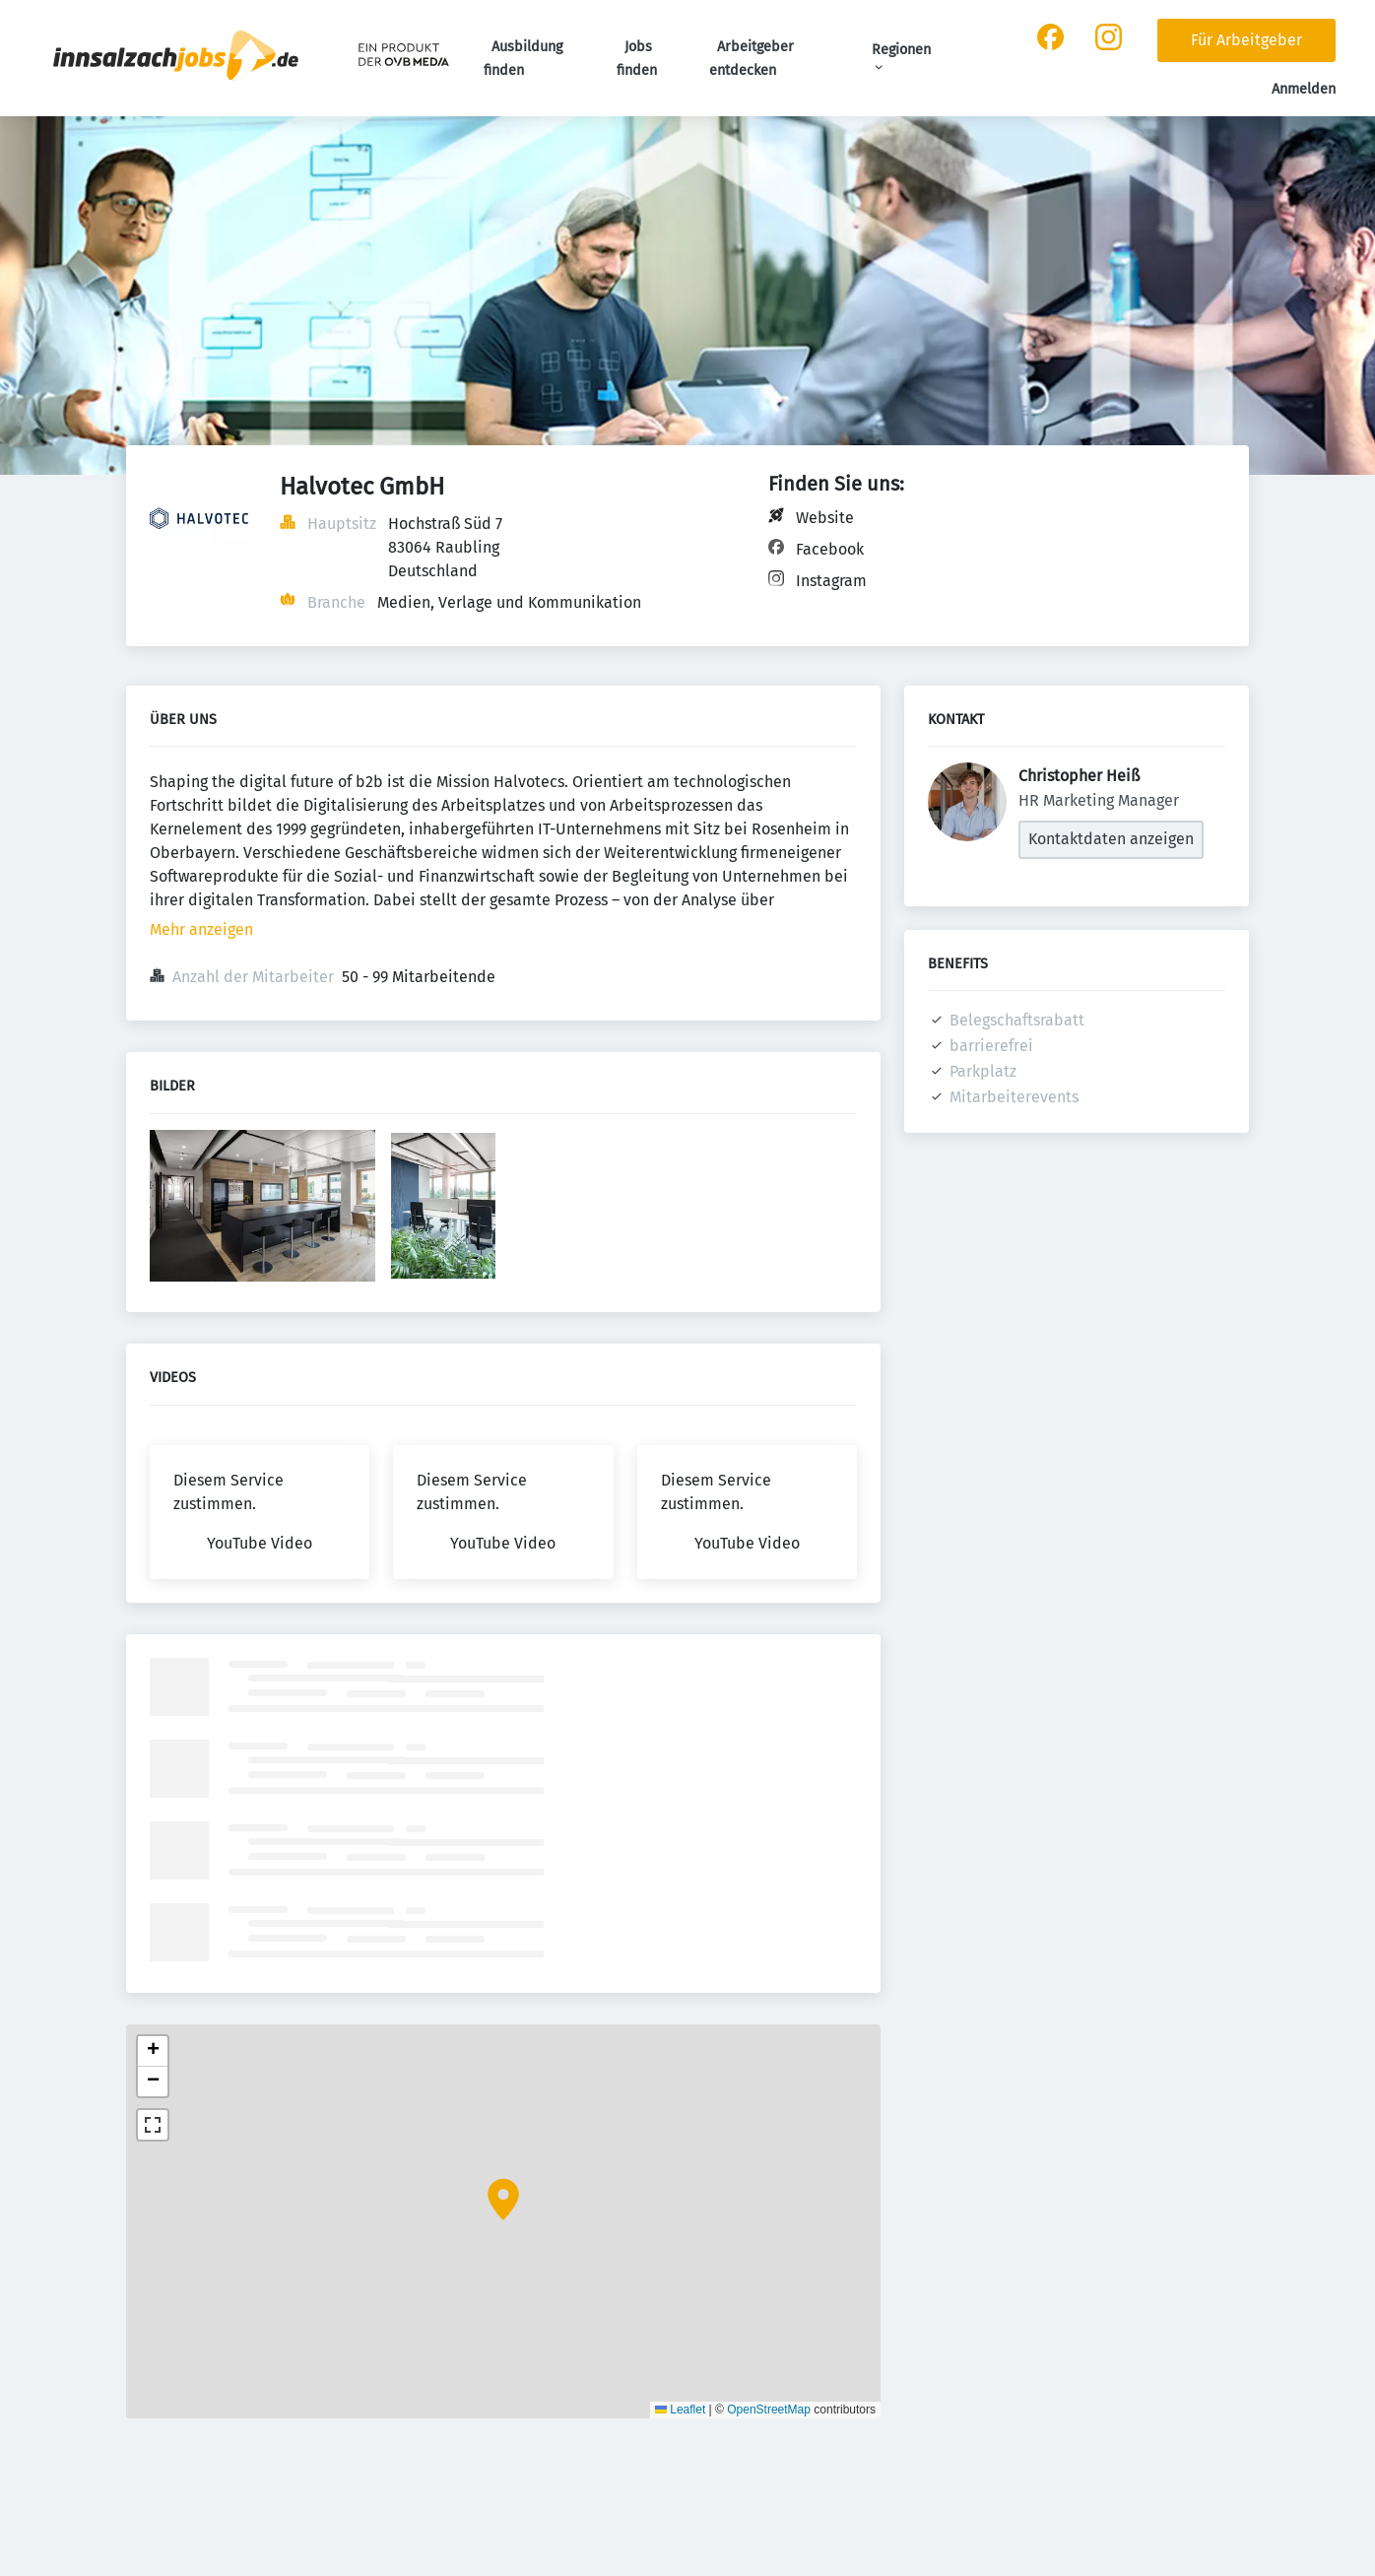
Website (825, 517)
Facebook (830, 549)
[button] (503, 2199)
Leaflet (680, 2409)
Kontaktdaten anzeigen (1111, 838)
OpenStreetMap (769, 2409)
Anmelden (1304, 89)
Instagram (831, 580)
